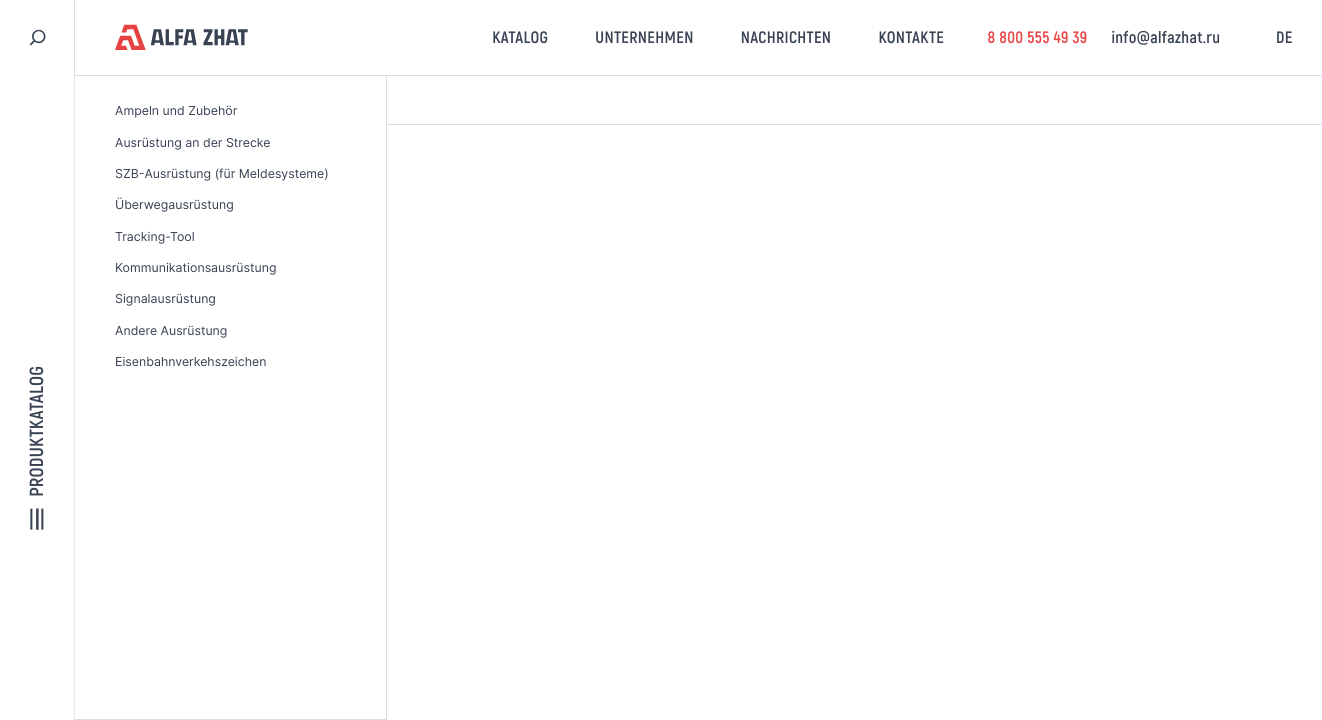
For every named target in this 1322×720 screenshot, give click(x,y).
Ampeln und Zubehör (176, 110)
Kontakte (911, 37)
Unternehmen (644, 37)
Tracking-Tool (155, 236)
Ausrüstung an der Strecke (192, 142)
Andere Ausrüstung (171, 330)
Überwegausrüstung (174, 204)
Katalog (520, 37)
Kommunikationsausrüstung (195, 267)
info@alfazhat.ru (1165, 37)
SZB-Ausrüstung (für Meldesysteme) (222, 173)
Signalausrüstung (165, 298)
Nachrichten (786, 37)
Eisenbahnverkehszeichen (190, 361)
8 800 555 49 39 (1037, 37)
